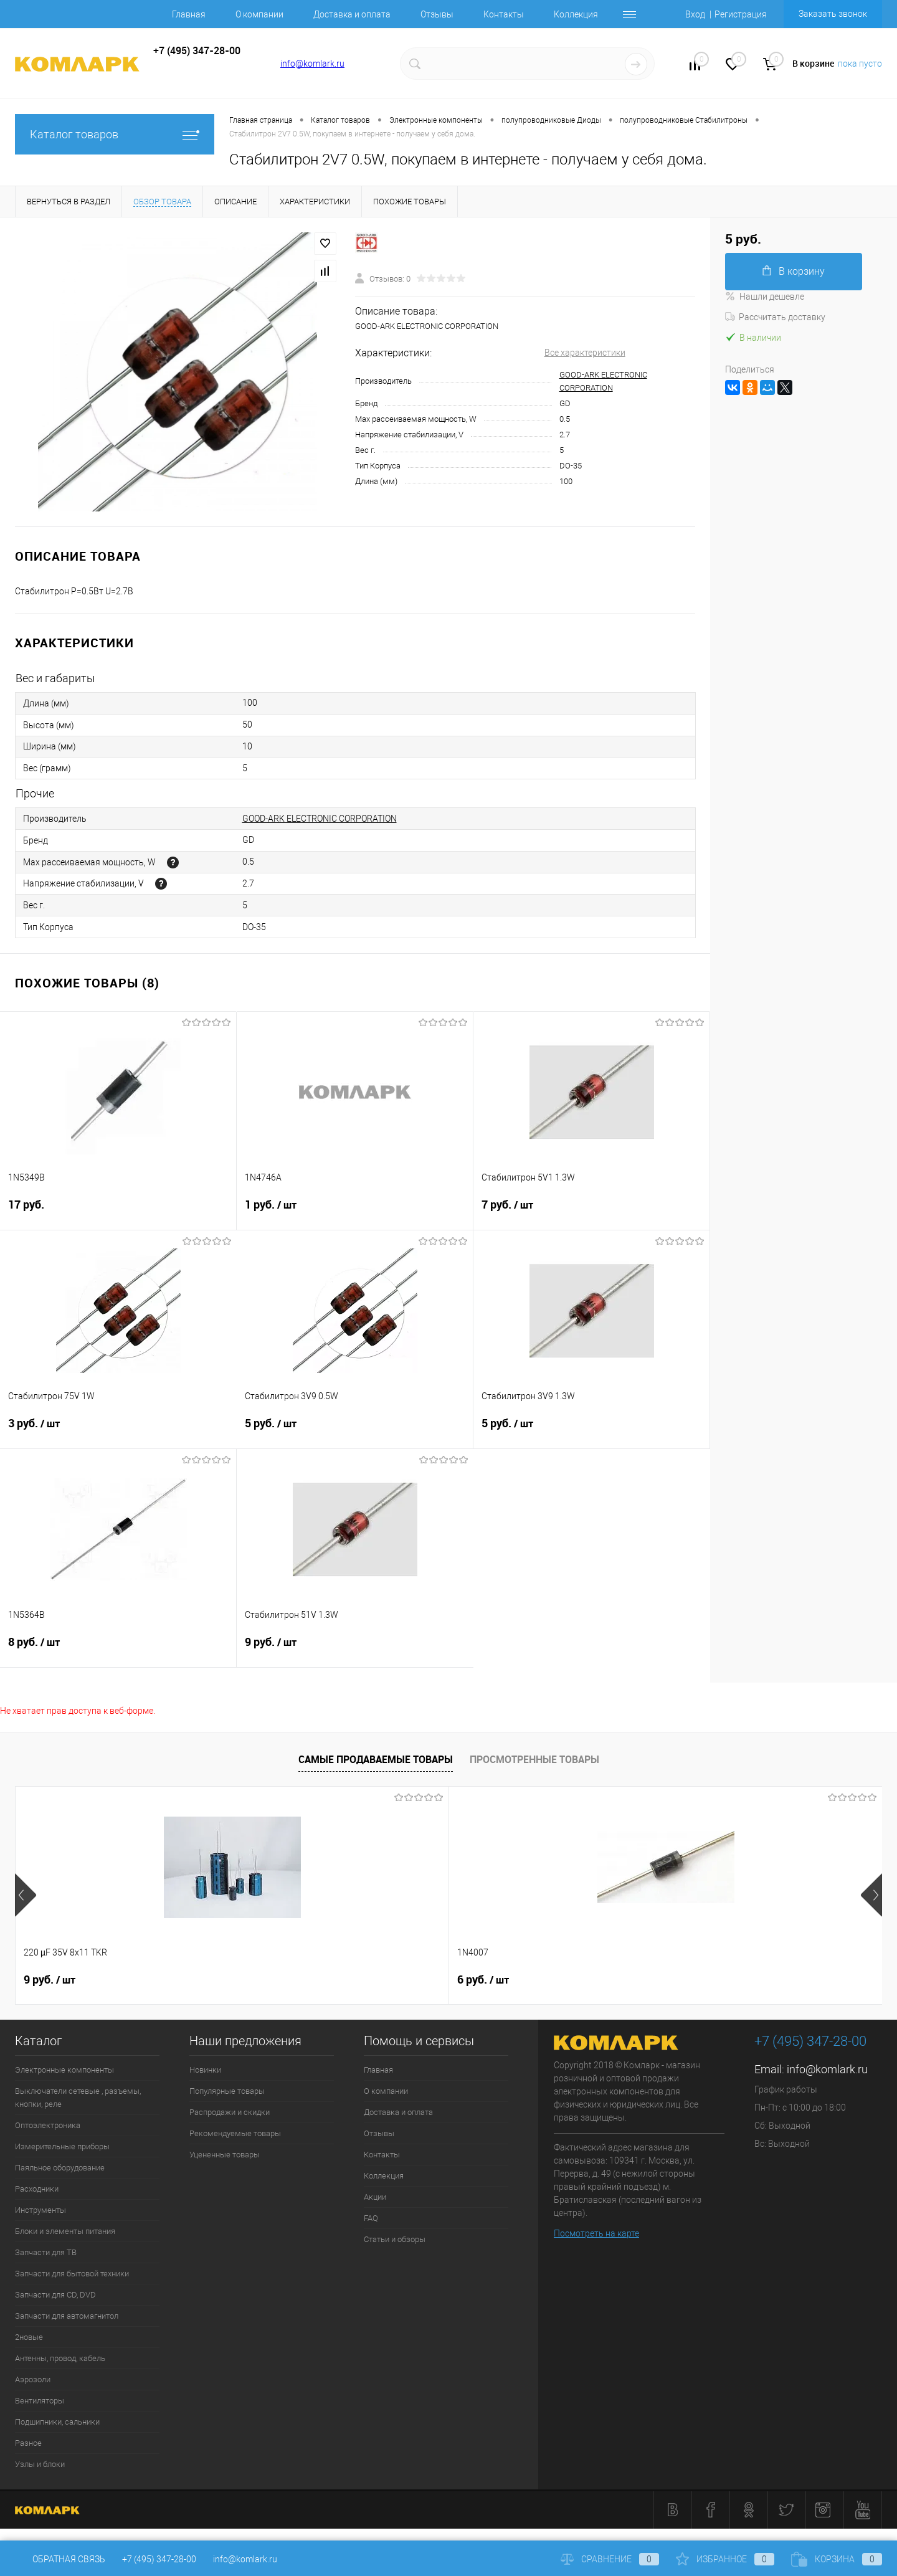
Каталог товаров (114, 134)
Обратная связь (60, 2559)
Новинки (205, 2070)
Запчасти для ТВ (46, 2252)
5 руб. (355, 1431)
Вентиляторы (39, 2400)
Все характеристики (584, 353)
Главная (189, 14)
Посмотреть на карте (596, 2233)
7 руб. (591, 1212)
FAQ (371, 2218)
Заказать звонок (833, 14)
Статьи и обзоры (394, 2239)
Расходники (37, 2188)
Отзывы (436, 14)
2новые (29, 2337)
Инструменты (40, 2210)
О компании (259, 14)
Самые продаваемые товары (375, 1759)
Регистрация (740, 14)
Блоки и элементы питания (65, 2231)
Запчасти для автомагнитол (66, 2316)
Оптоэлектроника (47, 2125)
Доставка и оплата (352, 14)
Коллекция (576, 14)
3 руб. (118, 1431)
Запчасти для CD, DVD (55, 2294)
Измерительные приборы (62, 2146)
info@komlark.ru (312, 64)
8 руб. (118, 1649)
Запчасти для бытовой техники (72, 2273)
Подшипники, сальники (57, 2421)
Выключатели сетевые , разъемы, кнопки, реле (78, 2097)
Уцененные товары (224, 2154)
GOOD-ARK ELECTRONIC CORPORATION (319, 819)
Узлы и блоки (40, 2464)
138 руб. (489, 1980)
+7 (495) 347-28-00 (159, 2559)
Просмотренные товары (534, 1759)
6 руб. (266, 1980)
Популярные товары (227, 2091)
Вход (695, 14)
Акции (375, 2197)
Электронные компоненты (64, 2070)
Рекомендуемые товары (235, 2133)
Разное (28, 2443)
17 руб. (118, 1212)
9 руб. (355, 1649)
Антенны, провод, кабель (60, 2358)
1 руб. (355, 1212)
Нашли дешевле (764, 297)
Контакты (503, 14)
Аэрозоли (32, 2379)
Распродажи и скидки (229, 2112)
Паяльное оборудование (60, 2167)
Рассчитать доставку (775, 317)
